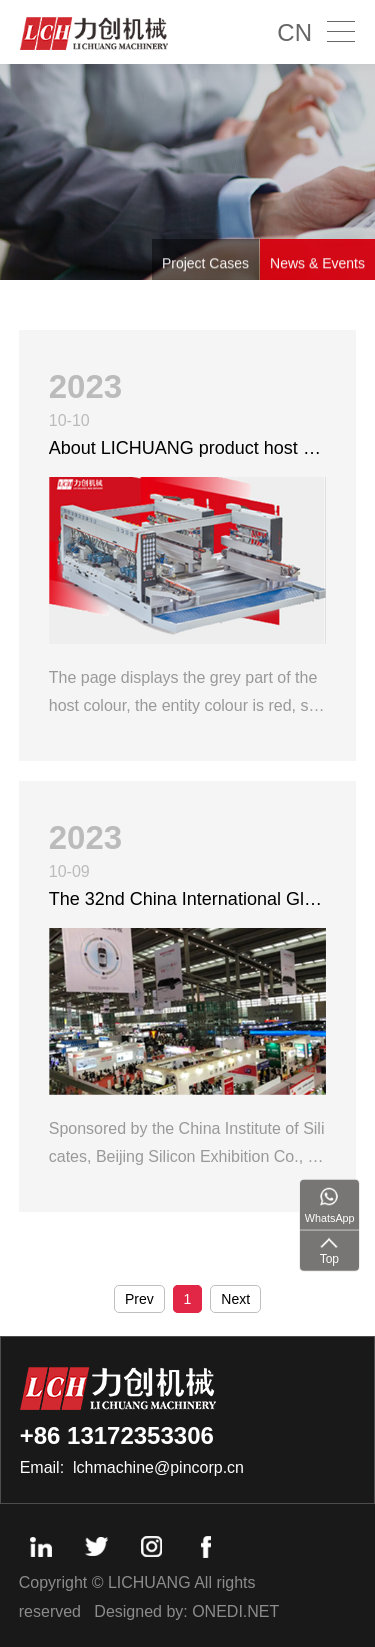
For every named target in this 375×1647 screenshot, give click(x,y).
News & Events (317, 269)
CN (294, 32)
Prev (139, 1299)
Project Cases (205, 269)
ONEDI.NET (235, 1611)
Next (235, 1299)
